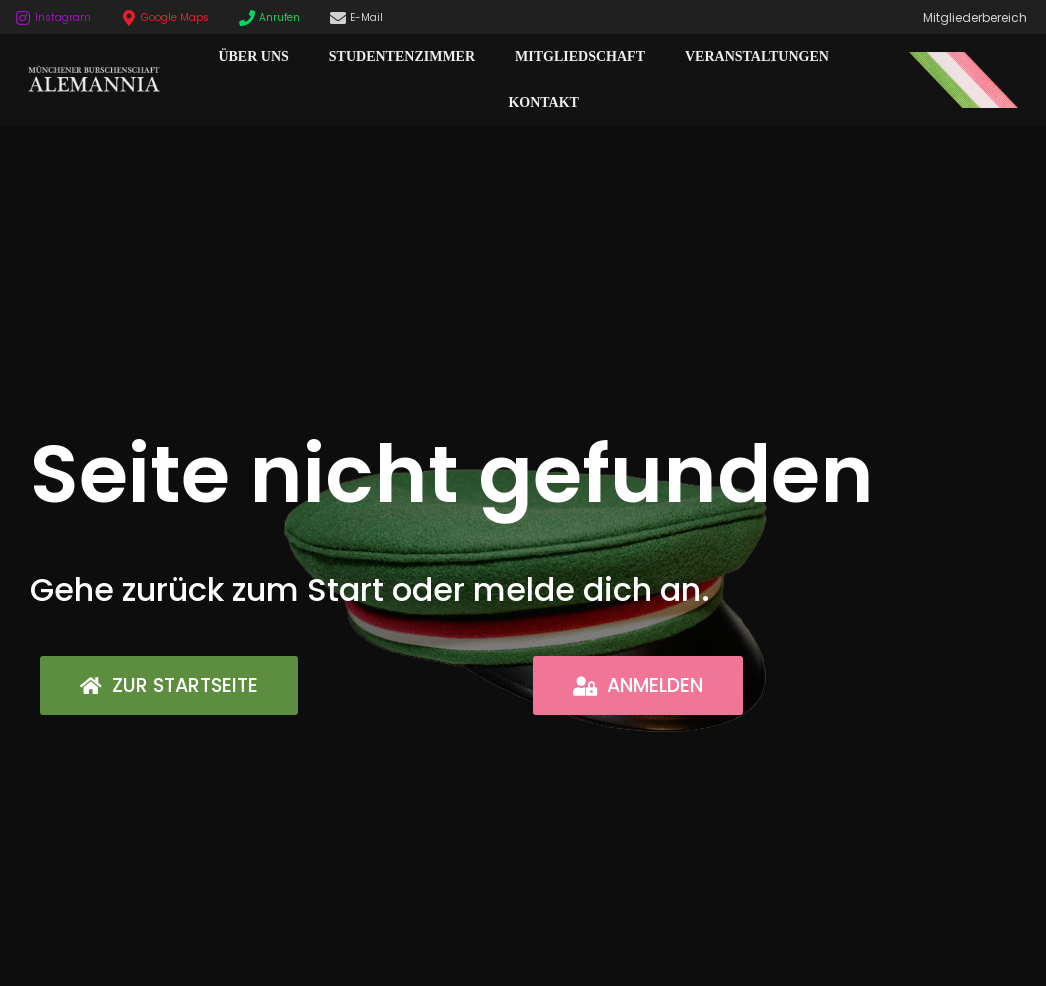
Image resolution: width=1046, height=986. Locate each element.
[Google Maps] (129, 18)
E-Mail (366, 17)
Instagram (63, 17)
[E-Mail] (338, 18)
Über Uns (253, 56)
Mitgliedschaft (580, 56)
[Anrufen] (247, 18)
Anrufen (279, 17)
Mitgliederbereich (975, 17)
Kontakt (543, 102)
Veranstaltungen (757, 56)
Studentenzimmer (402, 56)
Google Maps (175, 17)
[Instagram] (23, 18)
